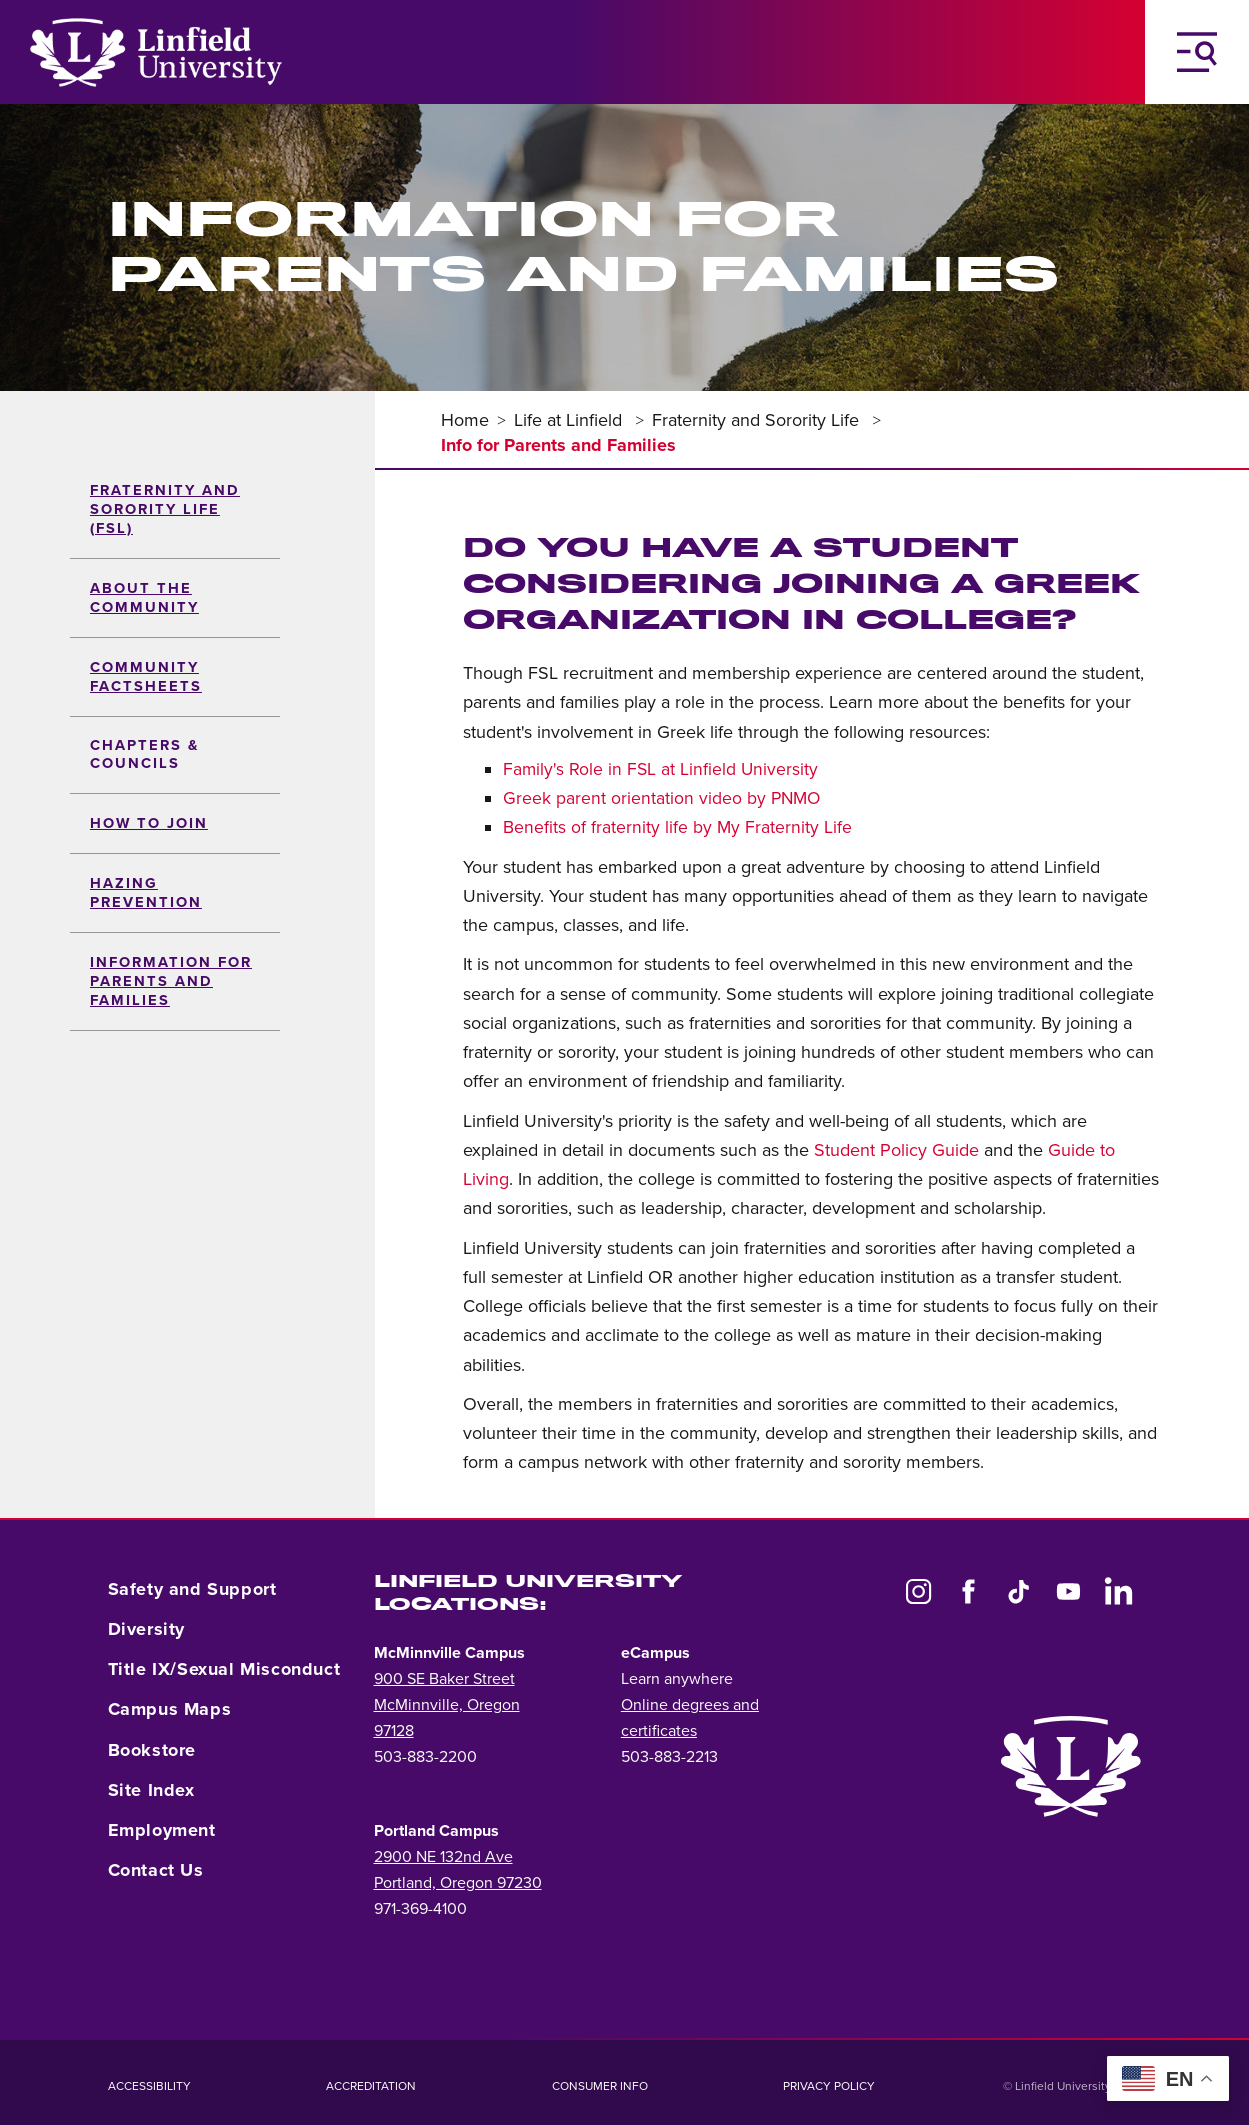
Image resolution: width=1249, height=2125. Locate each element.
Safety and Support (192, 1589)
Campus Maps (170, 1709)
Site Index (151, 1790)
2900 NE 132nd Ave (443, 1857)
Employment (162, 1830)
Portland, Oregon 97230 (458, 1883)
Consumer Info (600, 2086)
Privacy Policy (829, 2086)
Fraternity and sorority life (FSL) (165, 509)
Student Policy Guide (896, 1150)
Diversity (146, 1629)
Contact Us (156, 1870)
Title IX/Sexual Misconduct (224, 1669)
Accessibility (149, 2086)
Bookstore (152, 1750)
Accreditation (371, 2086)
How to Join (149, 823)
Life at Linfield (570, 420)
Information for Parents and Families (171, 981)
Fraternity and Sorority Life (758, 420)
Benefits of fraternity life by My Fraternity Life (677, 827)
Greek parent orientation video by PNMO (661, 798)
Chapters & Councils (144, 754)
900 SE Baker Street (444, 1679)
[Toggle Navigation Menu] (1197, 52)
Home (465, 420)
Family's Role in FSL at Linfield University (660, 769)
